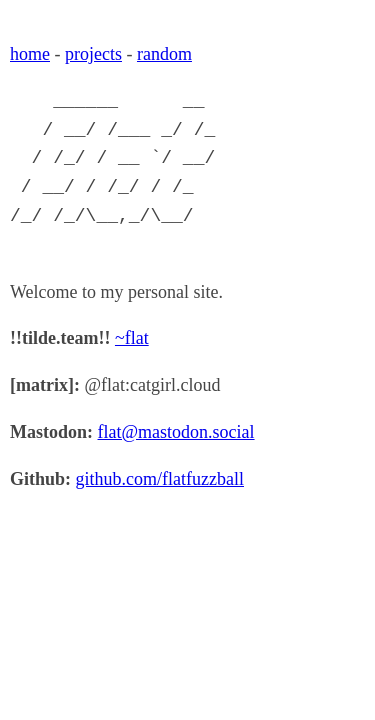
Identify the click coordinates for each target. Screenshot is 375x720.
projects (93, 54)
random (164, 54)
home (30, 54)
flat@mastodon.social (176, 432)
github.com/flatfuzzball (160, 479)
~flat (132, 338)
